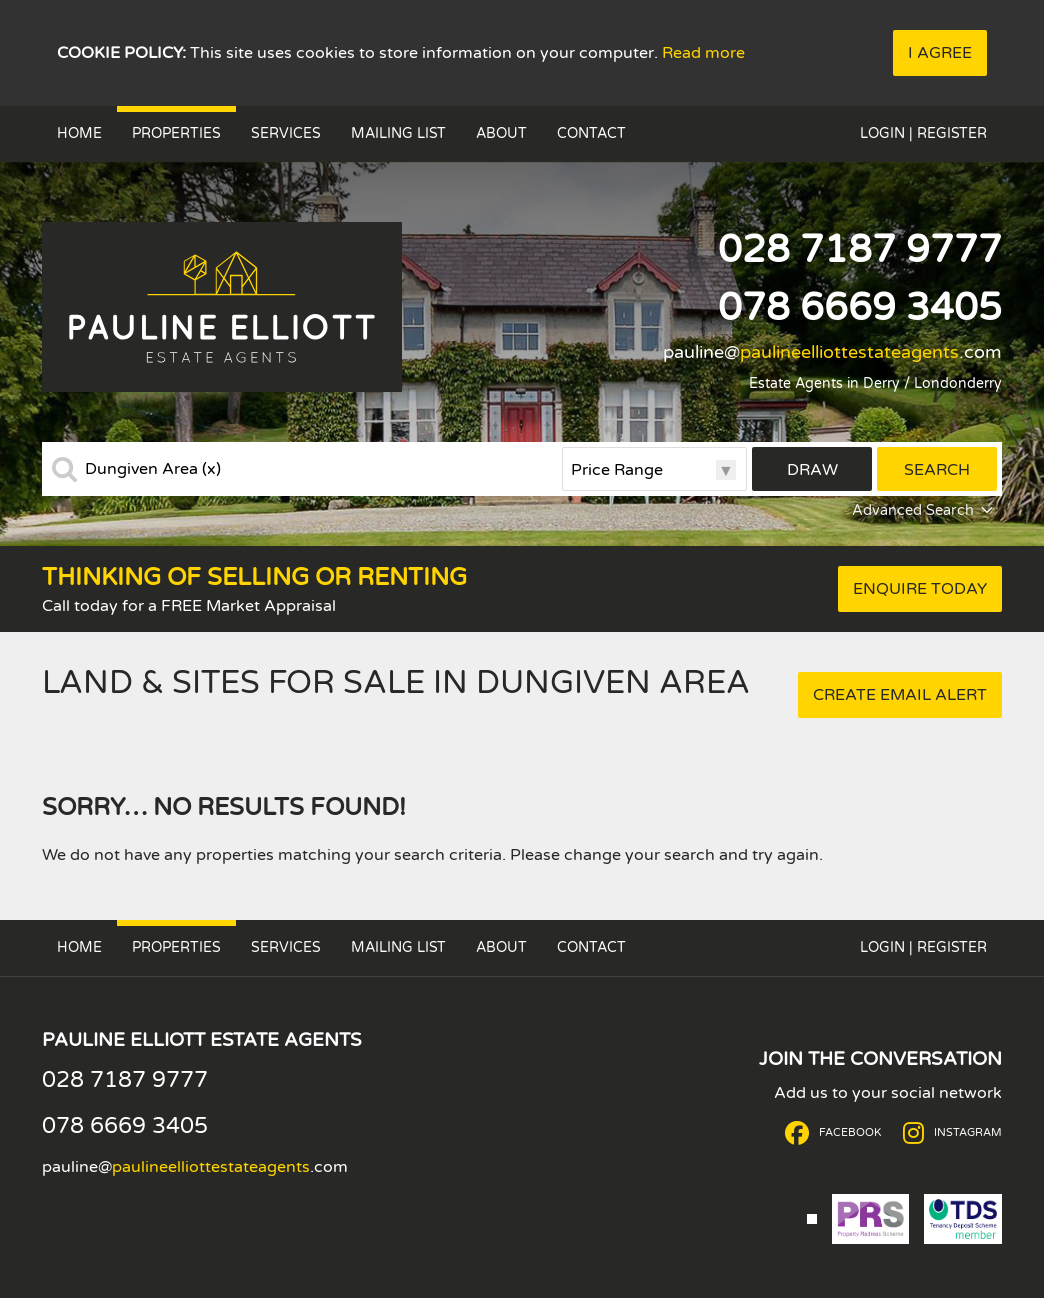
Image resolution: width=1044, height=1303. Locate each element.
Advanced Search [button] (924, 511)
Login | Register (923, 133)
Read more (703, 53)
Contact (591, 133)
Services (286, 133)
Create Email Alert (900, 695)
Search (937, 470)
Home (79, 133)
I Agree (940, 53)
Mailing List (398, 133)
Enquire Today (920, 589)
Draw (812, 470)
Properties (176, 133)
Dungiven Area (153, 469)
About (501, 133)
